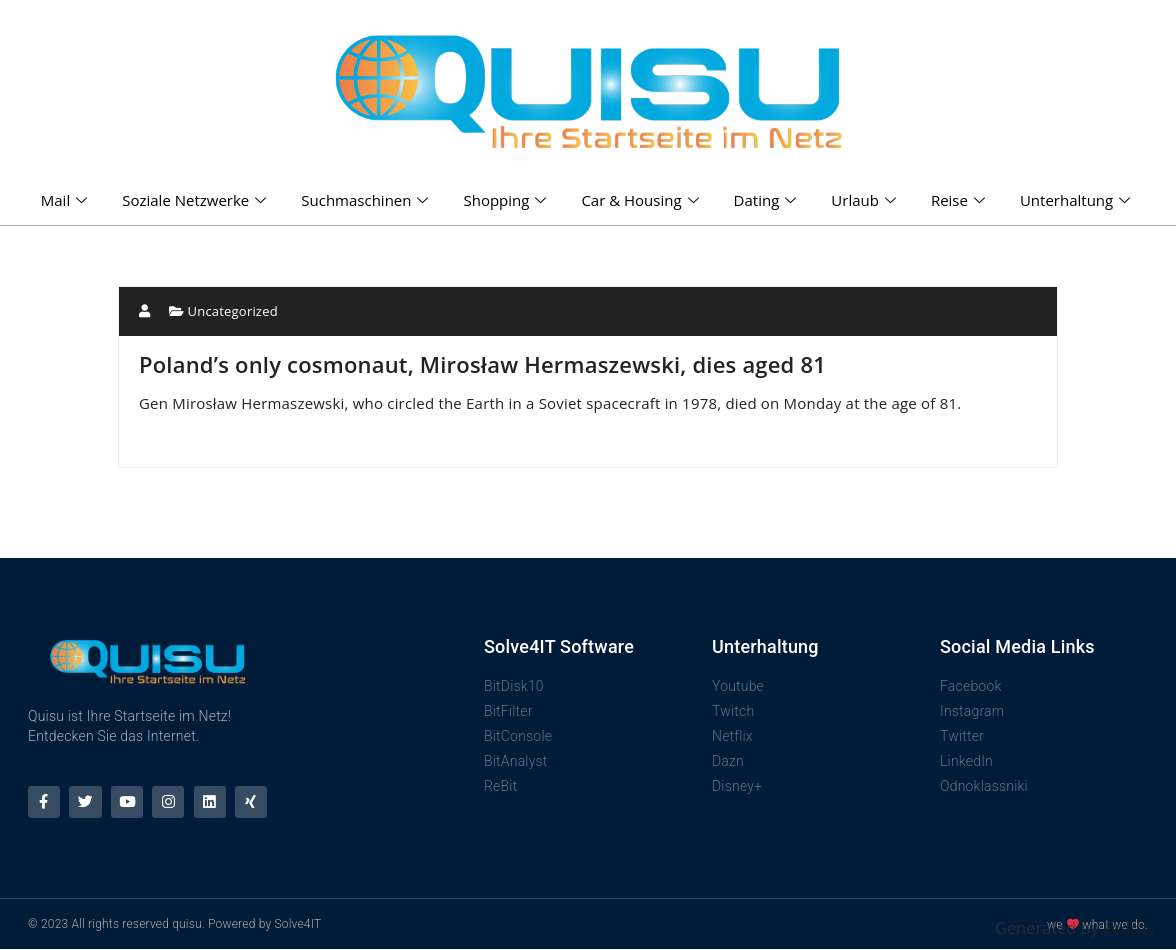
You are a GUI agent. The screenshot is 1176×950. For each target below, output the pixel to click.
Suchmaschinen (367, 200)
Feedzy (1129, 928)
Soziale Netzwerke (196, 200)
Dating (768, 200)
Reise (960, 200)
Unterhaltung (1077, 200)
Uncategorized (233, 311)
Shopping (507, 200)
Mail (66, 200)
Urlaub (866, 200)
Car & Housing (642, 200)
